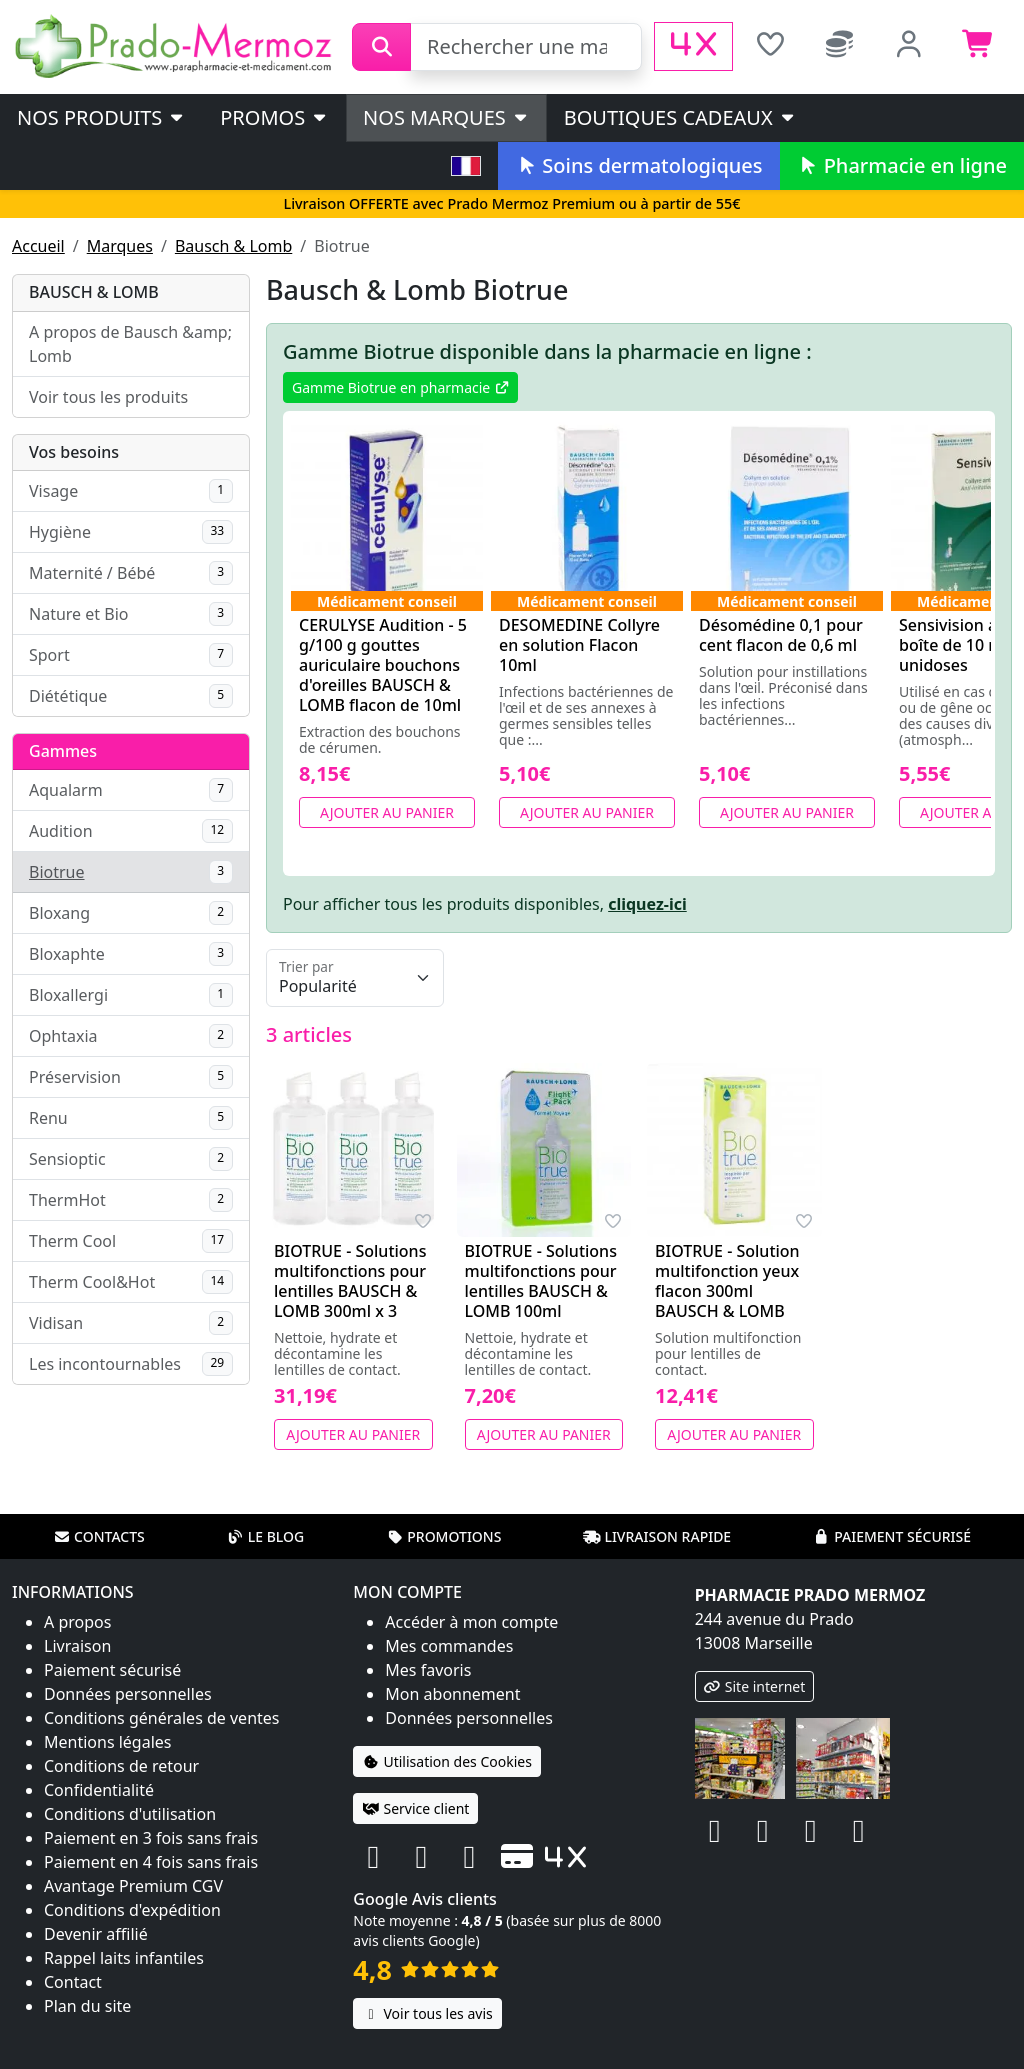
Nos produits (101, 117)
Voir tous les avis (427, 2013)
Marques (120, 246)
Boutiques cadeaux (680, 117)
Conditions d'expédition (132, 1910)
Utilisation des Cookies (447, 1761)
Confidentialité (99, 1790)
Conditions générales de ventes (162, 1718)
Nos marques (446, 117)
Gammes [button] (63, 751)
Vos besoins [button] (74, 452)
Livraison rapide (657, 1536)
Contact (73, 1982)
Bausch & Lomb (233, 246)
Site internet (755, 1686)
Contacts (99, 1536)
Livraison (77, 1646)
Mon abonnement (452, 1694)
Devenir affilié (96, 1934)
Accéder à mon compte (471, 1622)
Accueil (38, 246)
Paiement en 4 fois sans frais (151, 1862)
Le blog (266, 1536)
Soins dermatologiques (638, 165)
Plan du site (87, 2006)
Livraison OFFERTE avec (511, 203)
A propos (77, 1622)
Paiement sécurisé (892, 1536)
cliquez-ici (647, 904)
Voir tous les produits (108, 397)
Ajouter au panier (387, 812)
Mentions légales (108, 1742)
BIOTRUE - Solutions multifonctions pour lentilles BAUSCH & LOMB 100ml (541, 1281)
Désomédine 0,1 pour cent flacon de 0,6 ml (781, 635)
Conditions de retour (121, 1766)
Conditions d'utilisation (130, 1814)
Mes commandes (449, 1646)
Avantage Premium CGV (133, 1886)
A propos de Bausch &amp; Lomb (130, 344)
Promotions (443, 1536)
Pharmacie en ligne (902, 165)
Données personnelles (128, 1694)
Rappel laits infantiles (124, 1958)
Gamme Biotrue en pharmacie (400, 387)
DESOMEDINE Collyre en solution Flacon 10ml (579, 645)
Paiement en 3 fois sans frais (151, 1838)
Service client (415, 1808)
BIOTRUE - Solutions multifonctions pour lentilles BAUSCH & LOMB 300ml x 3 (350, 1281)
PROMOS (274, 117)
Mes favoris (428, 1670)
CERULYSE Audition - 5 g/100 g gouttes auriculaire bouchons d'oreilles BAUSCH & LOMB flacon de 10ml (383, 665)
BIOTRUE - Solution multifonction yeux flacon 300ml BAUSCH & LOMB (727, 1281)
